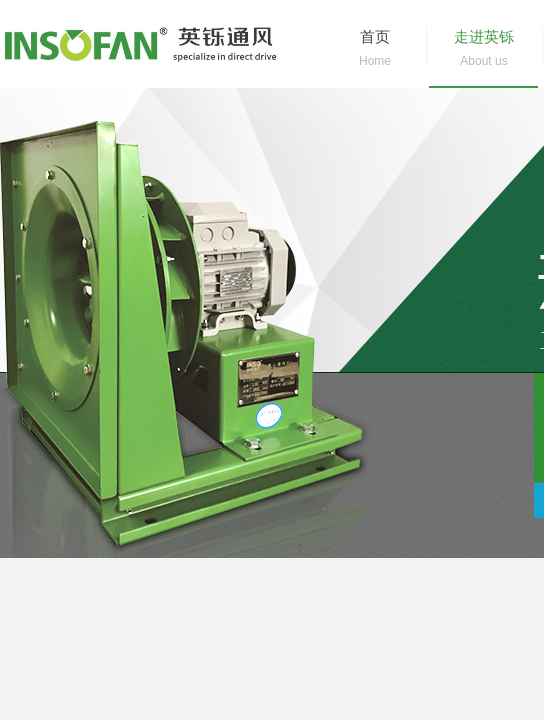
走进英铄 (484, 37)
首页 (375, 37)
